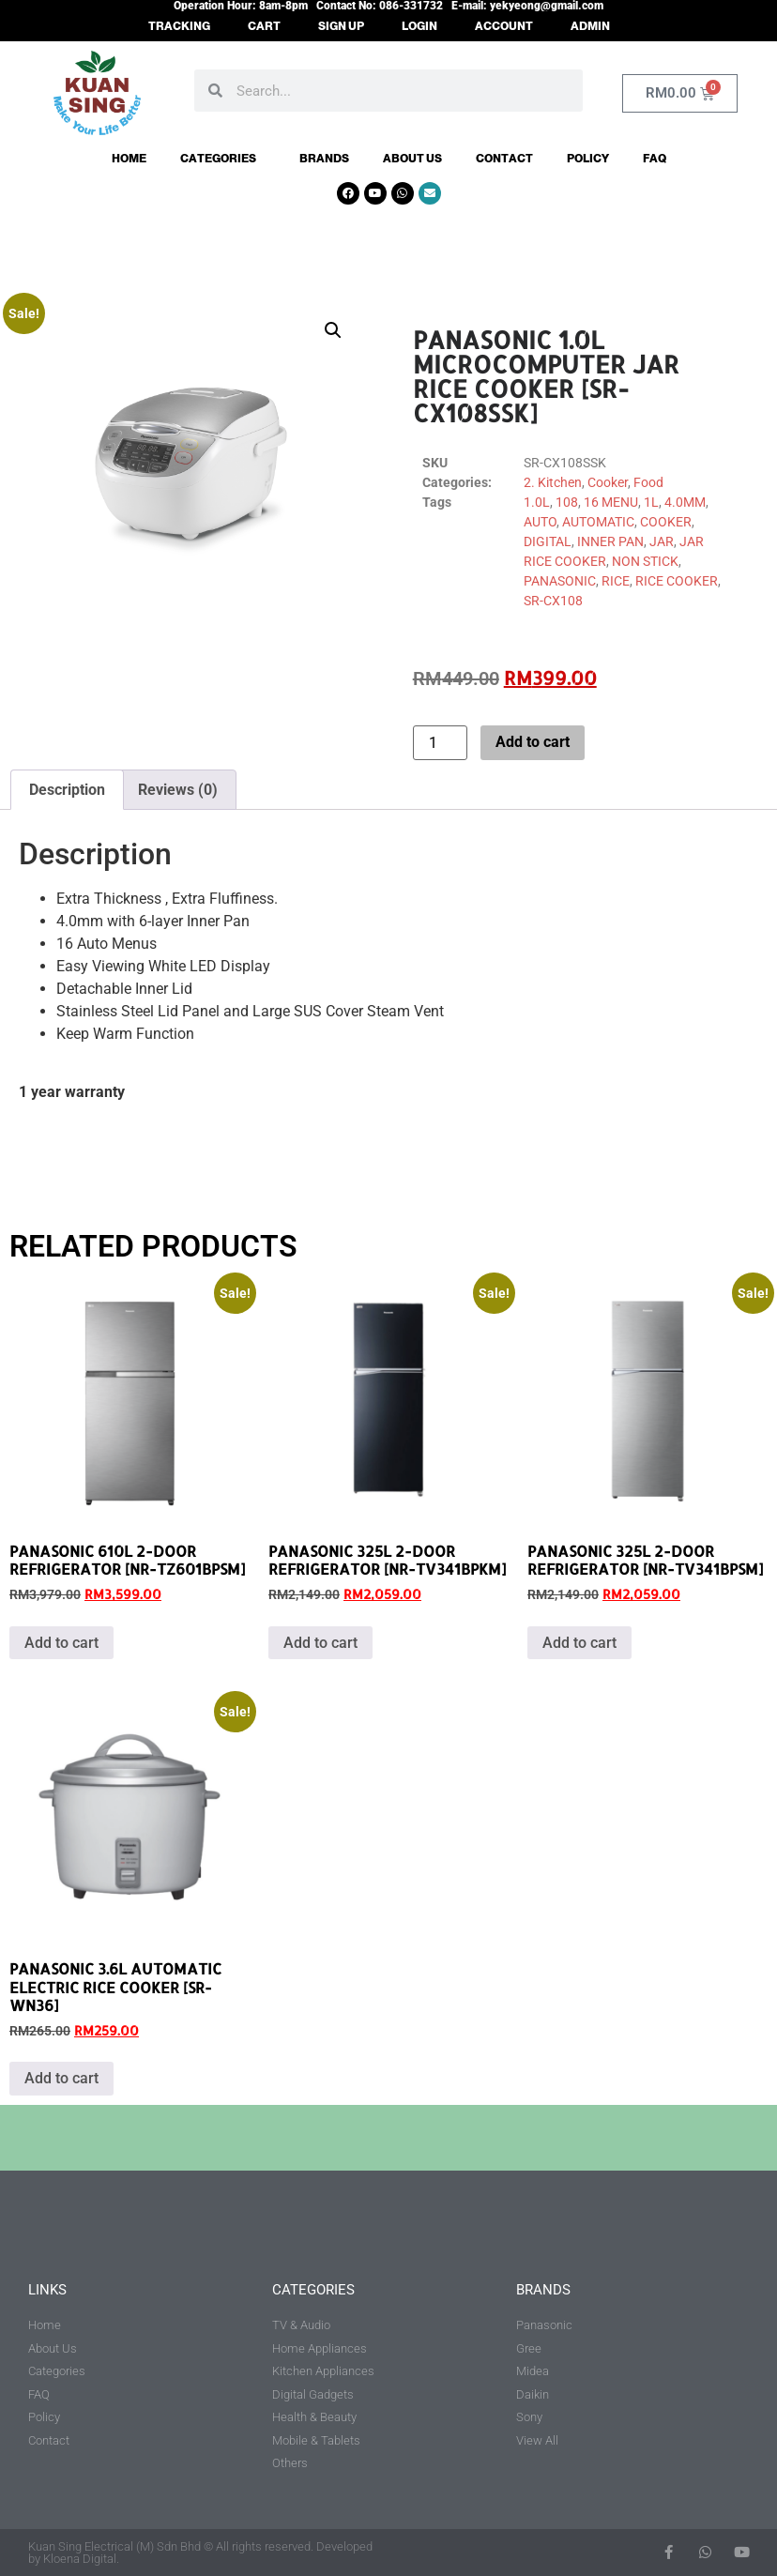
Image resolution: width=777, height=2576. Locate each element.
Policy (588, 158)
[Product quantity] (440, 742)
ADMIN (590, 26)
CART (264, 26)
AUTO (540, 521)
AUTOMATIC (598, 521)
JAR (661, 541)
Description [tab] (67, 790)
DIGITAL (547, 541)
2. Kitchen (553, 482)
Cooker (607, 482)
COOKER (666, 521)
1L (651, 502)
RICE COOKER (676, 580)
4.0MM (685, 502)
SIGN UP (341, 26)
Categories (223, 158)
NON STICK (645, 561)
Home (129, 158)
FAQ (654, 158)
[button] (333, 330)
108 (567, 502)
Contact (504, 158)
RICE (616, 580)
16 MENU (611, 502)
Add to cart (532, 742)
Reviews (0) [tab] (178, 790)
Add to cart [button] (61, 1643)
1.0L (537, 502)
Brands (324, 158)
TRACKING (179, 26)
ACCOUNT (504, 26)
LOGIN (419, 26)
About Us (412, 158)
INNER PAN (610, 541)
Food (648, 482)
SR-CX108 (553, 600)
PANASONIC (560, 580)
